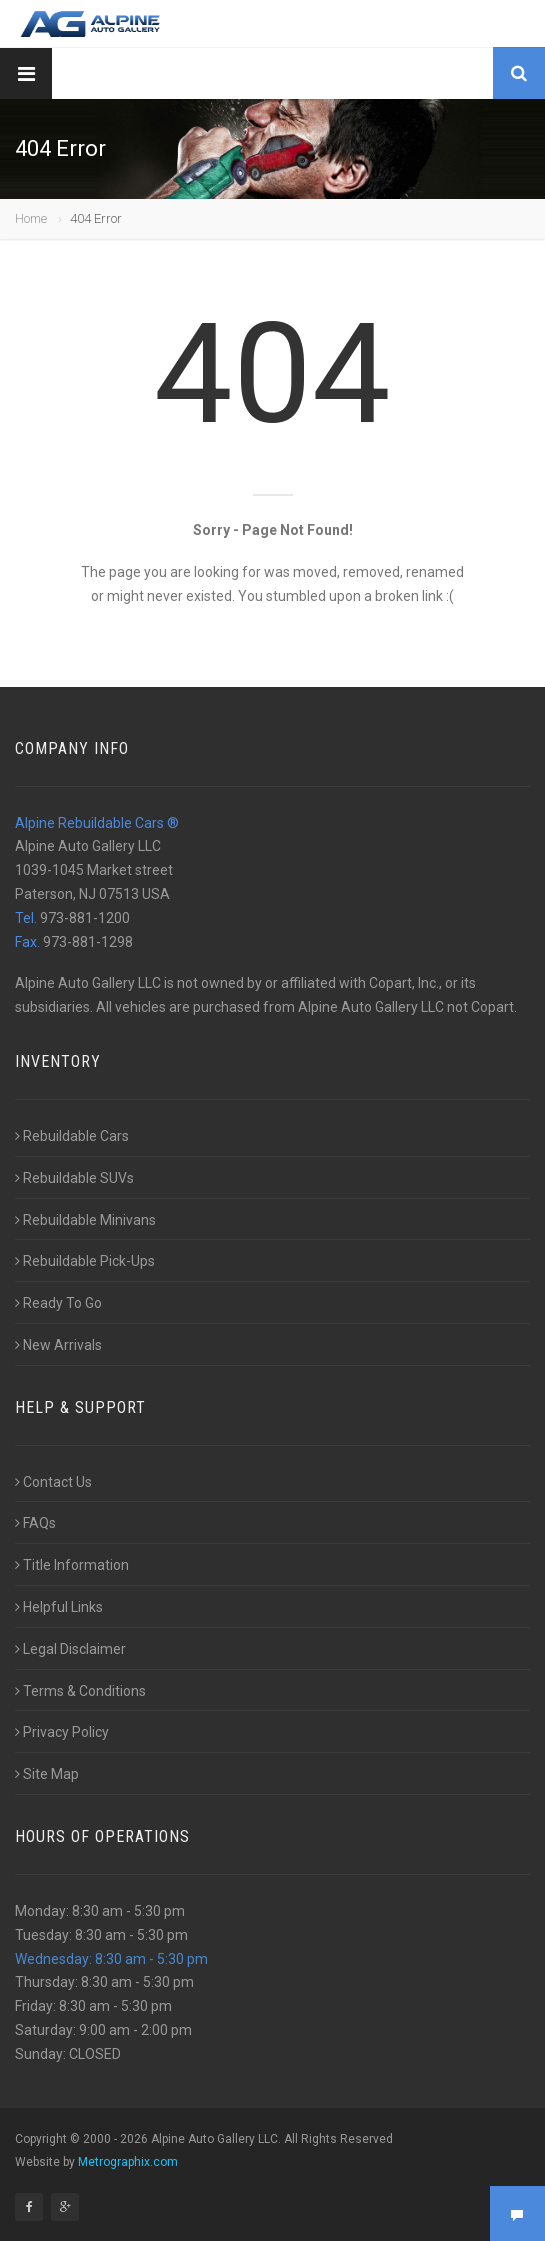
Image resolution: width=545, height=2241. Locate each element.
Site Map (47, 1774)
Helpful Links (59, 1607)
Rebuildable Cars (72, 1136)
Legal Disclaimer (70, 1649)
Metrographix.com (128, 2162)
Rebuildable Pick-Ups (85, 1261)
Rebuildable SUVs (74, 1178)
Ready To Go (58, 1303)
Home (31, 218)
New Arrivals (58, 1345)
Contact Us (53, 1482)
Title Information (72, 1565)
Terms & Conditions (80, 1691)
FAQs (35, 1523)
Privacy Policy (62, 1732)
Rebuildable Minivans (85, 1220)
